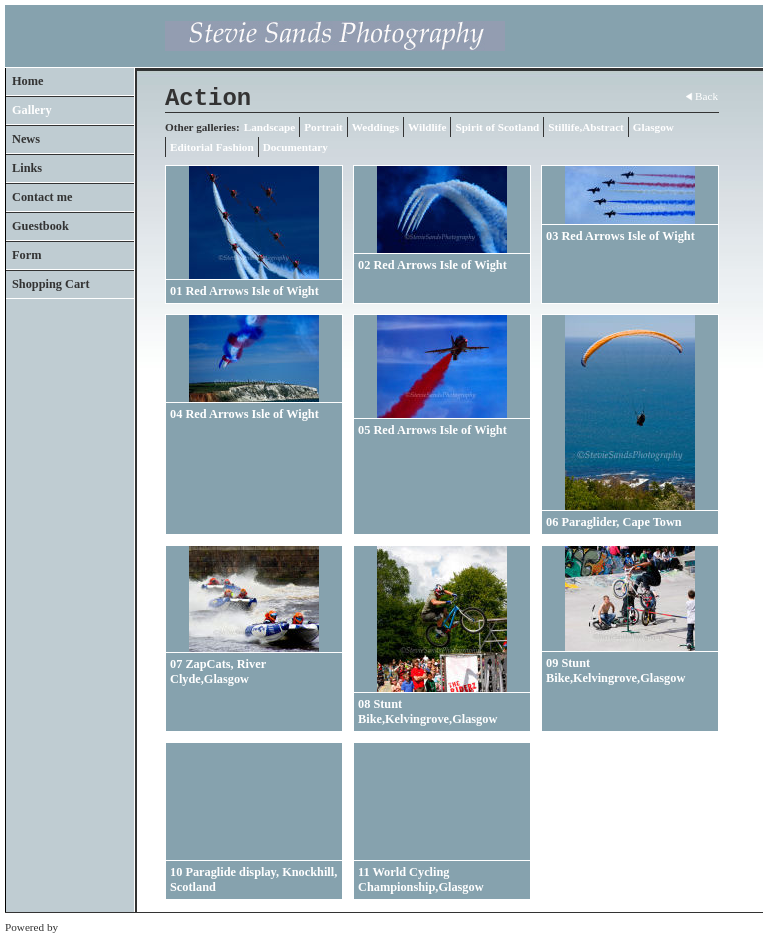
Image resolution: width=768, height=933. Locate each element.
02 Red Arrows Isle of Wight (432, 265)
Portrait (323, 127)
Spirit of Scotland (497, 127)
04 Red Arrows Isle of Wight (244, 414)
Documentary (295, 147)
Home (27, 81)
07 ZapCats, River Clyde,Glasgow (218, 671)
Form (26, 255)
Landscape (270, 127)
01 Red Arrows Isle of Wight (244, 291)
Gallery (32, 110)
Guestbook (40, 226)
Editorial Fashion (212, 147)
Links (27, 168)
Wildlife (427, 127)
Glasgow (653, 127)
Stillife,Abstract (586, 127)
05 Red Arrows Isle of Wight (432, 430)
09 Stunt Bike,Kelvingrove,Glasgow (615, 670)
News (26, 139)
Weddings (375, 127)
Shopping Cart (51, 284)
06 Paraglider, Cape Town (614, 522)
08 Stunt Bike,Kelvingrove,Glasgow (427, 711)
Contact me (42, 197)
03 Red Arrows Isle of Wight (620, 236)
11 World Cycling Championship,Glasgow (421, 879)
